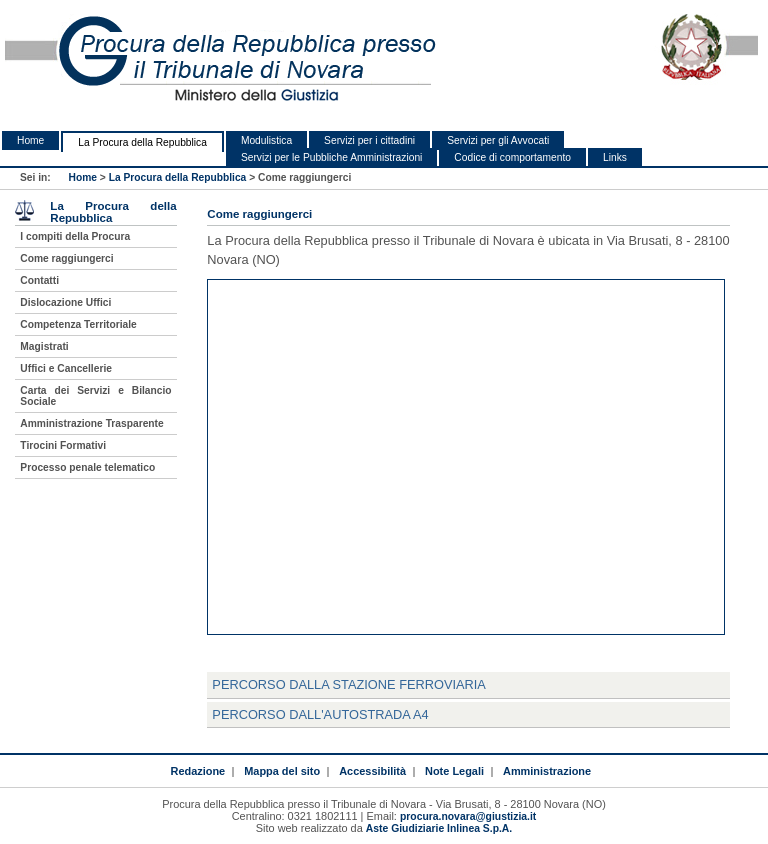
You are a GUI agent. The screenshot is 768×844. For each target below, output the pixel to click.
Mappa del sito (282, 771)
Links (615, 157)
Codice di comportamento (512, 157)
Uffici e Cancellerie (66, 368)
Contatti (39, 280)
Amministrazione (547, 771)
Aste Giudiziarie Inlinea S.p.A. (439, 828)
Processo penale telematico (87, 467)
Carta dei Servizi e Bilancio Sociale (95, 396)
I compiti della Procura (75, 236)
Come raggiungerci (66, 258)
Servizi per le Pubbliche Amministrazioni (331, 157)
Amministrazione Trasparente (91, 423)
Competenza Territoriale (78, 324)
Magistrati (44, 346)
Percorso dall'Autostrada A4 (320, 714)
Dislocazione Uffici (65, 302)
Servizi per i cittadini (369, 140)
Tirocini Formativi (63, 445)
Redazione (197, 771)
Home (30, 140)
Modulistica (266, 140)
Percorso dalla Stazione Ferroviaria (349, 684)
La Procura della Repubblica (142, 142)
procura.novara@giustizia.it (468, 816)
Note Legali (454, 771)
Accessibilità (372, 771)
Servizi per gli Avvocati (498, 140)
